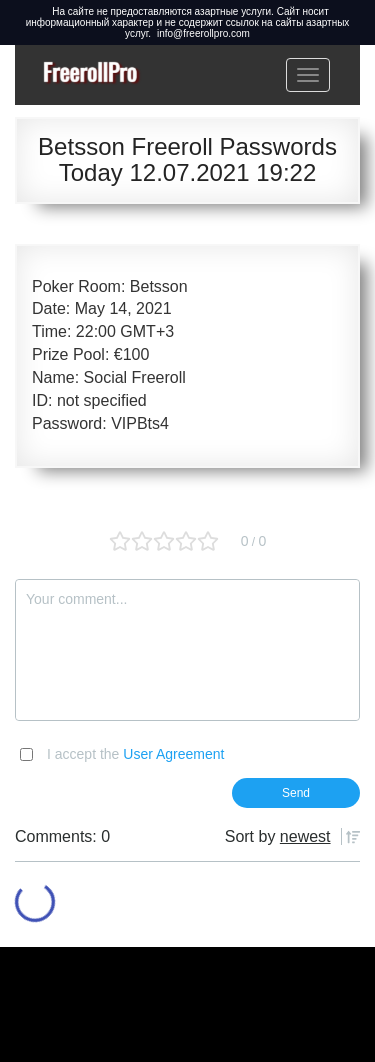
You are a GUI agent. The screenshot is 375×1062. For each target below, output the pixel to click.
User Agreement (173, 754)
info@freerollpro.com (203, 33)
